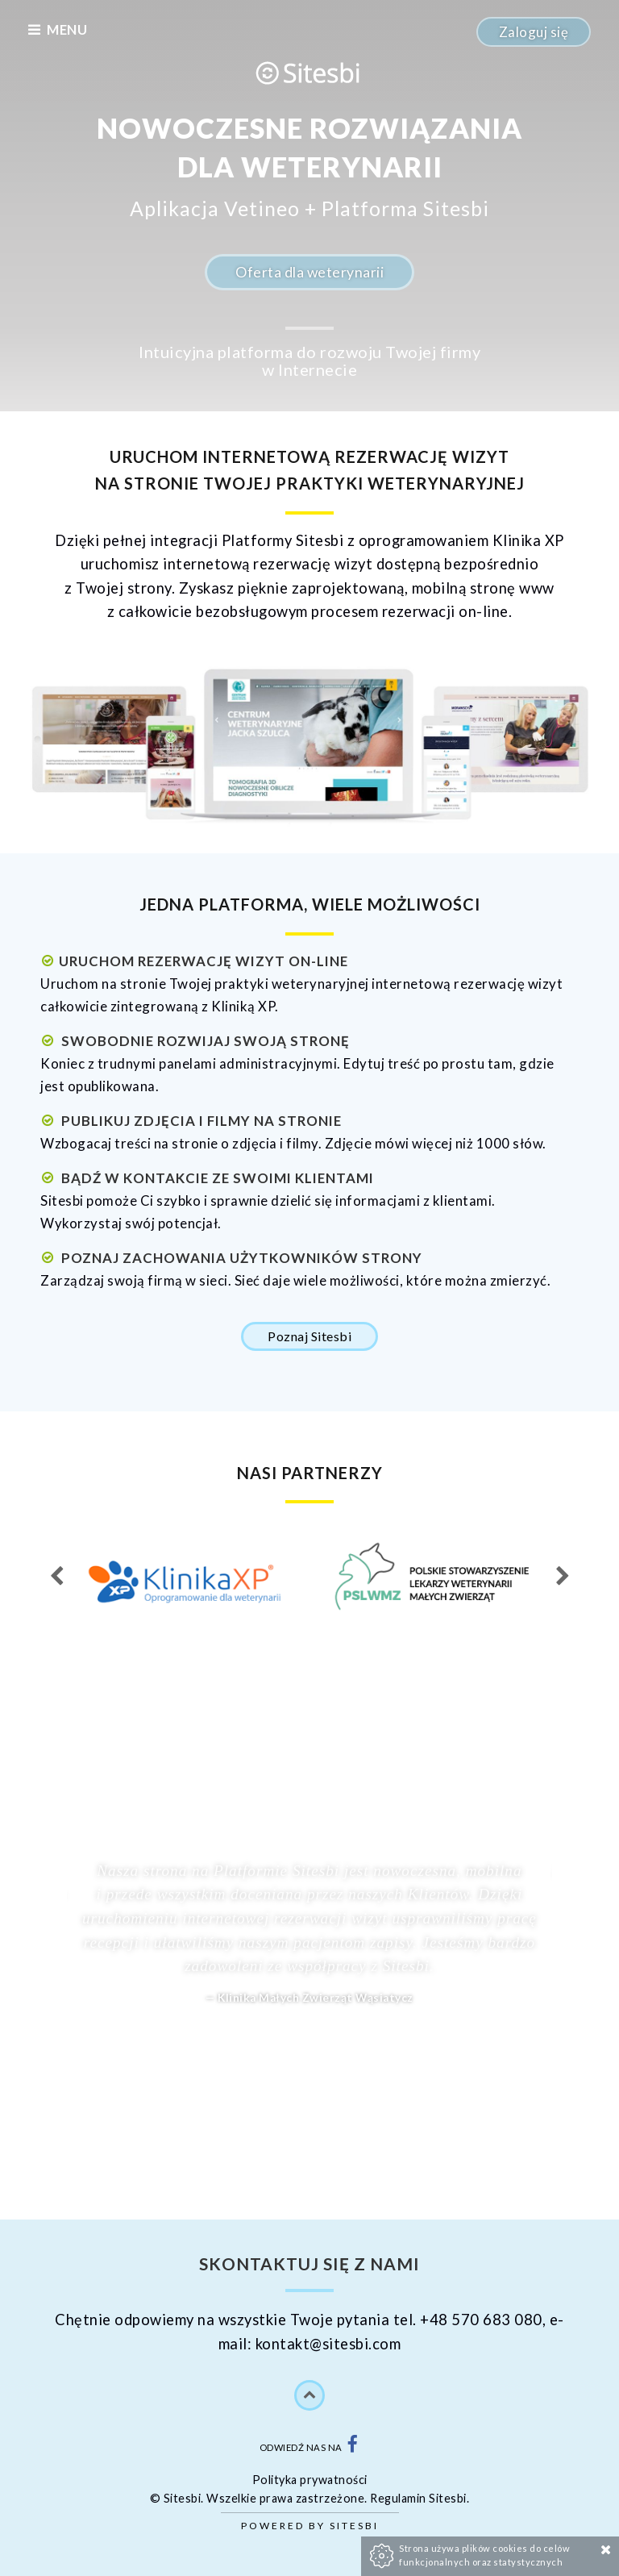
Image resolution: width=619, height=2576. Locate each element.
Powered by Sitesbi (310, 2526)
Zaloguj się (534, 31)
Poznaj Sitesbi (309, 1336)
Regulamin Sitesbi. (419, 2498)
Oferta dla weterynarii (309, 272)
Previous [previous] (56, 1577)
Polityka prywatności (310, 2479)
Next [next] (562, 1577)
